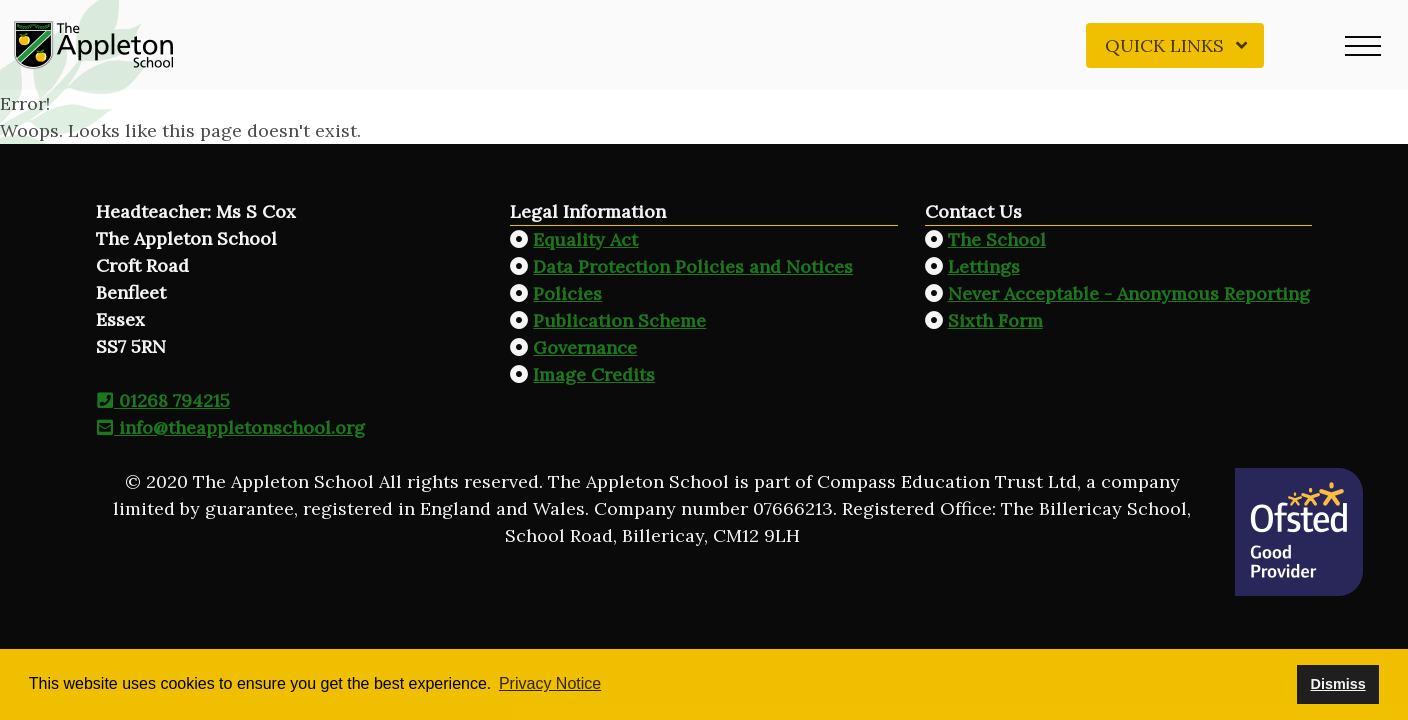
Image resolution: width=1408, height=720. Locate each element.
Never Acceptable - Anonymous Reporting (1129, 293)
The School (997, 239)
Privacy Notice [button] (550, 683)
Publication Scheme (619, 320)
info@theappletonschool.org (230, 427)
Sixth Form (995, 320)
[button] (1363, 45)
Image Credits (594, 374)
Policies (567, 293)
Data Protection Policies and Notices (693, 266)
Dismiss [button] (1337, 684)
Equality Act (585, 239)
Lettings (984, 266)
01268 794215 (163, 400)
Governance (585, 347)
